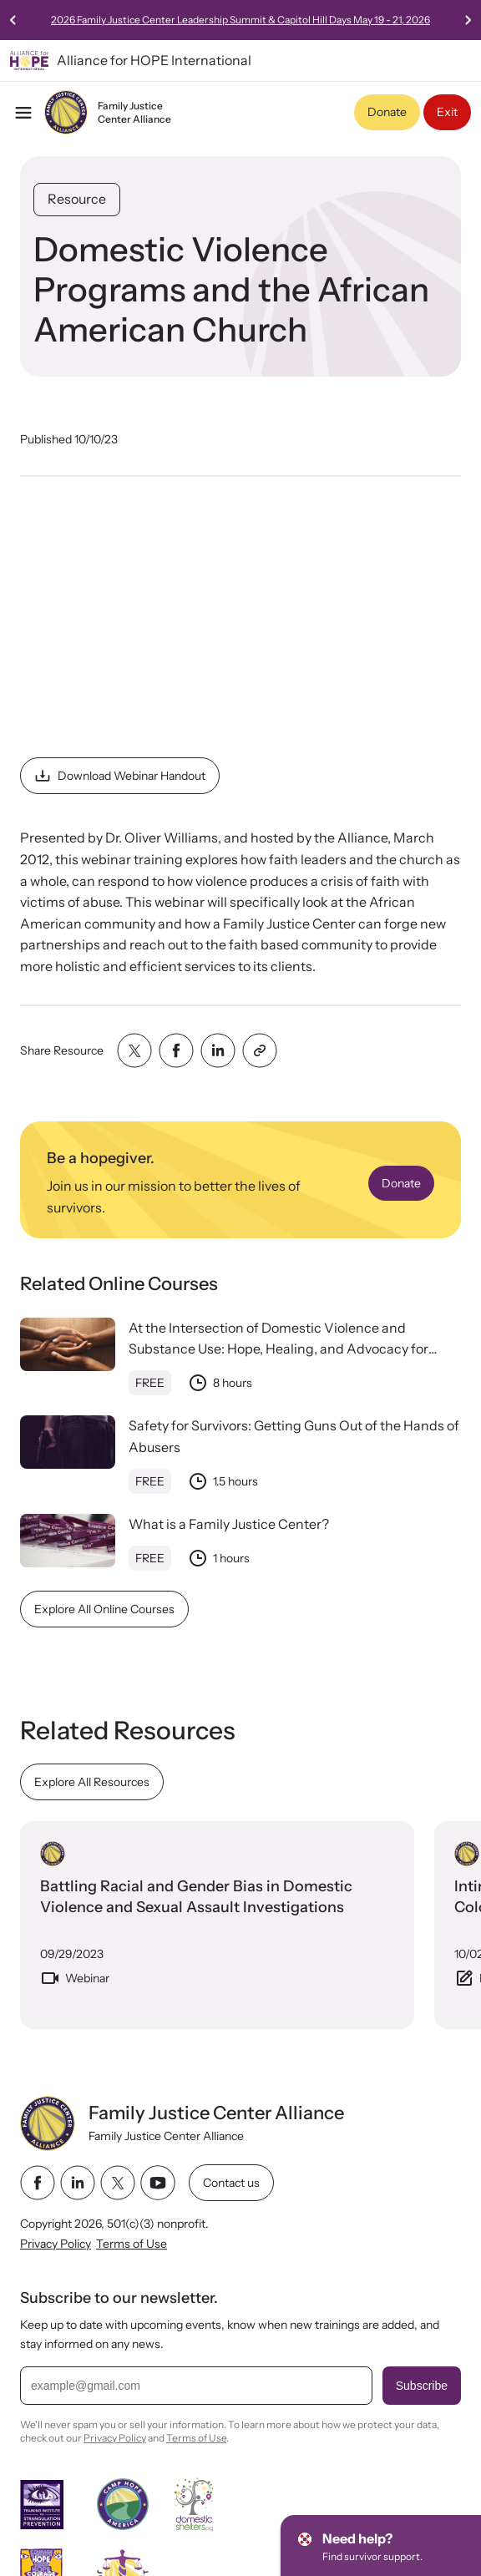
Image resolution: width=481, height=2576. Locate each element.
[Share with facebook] (176, 1050)
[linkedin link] (77, 2182)
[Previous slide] (13, 20)
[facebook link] (37, 2182)
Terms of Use (131, 2244)
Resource (77, 198)
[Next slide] (468, 20)
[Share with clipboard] (259, 1050)
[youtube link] (157, 2182)
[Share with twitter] (134, 1050)
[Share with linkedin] (217, 1050)
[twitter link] (117, 2182)
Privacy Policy (55, 2244)
